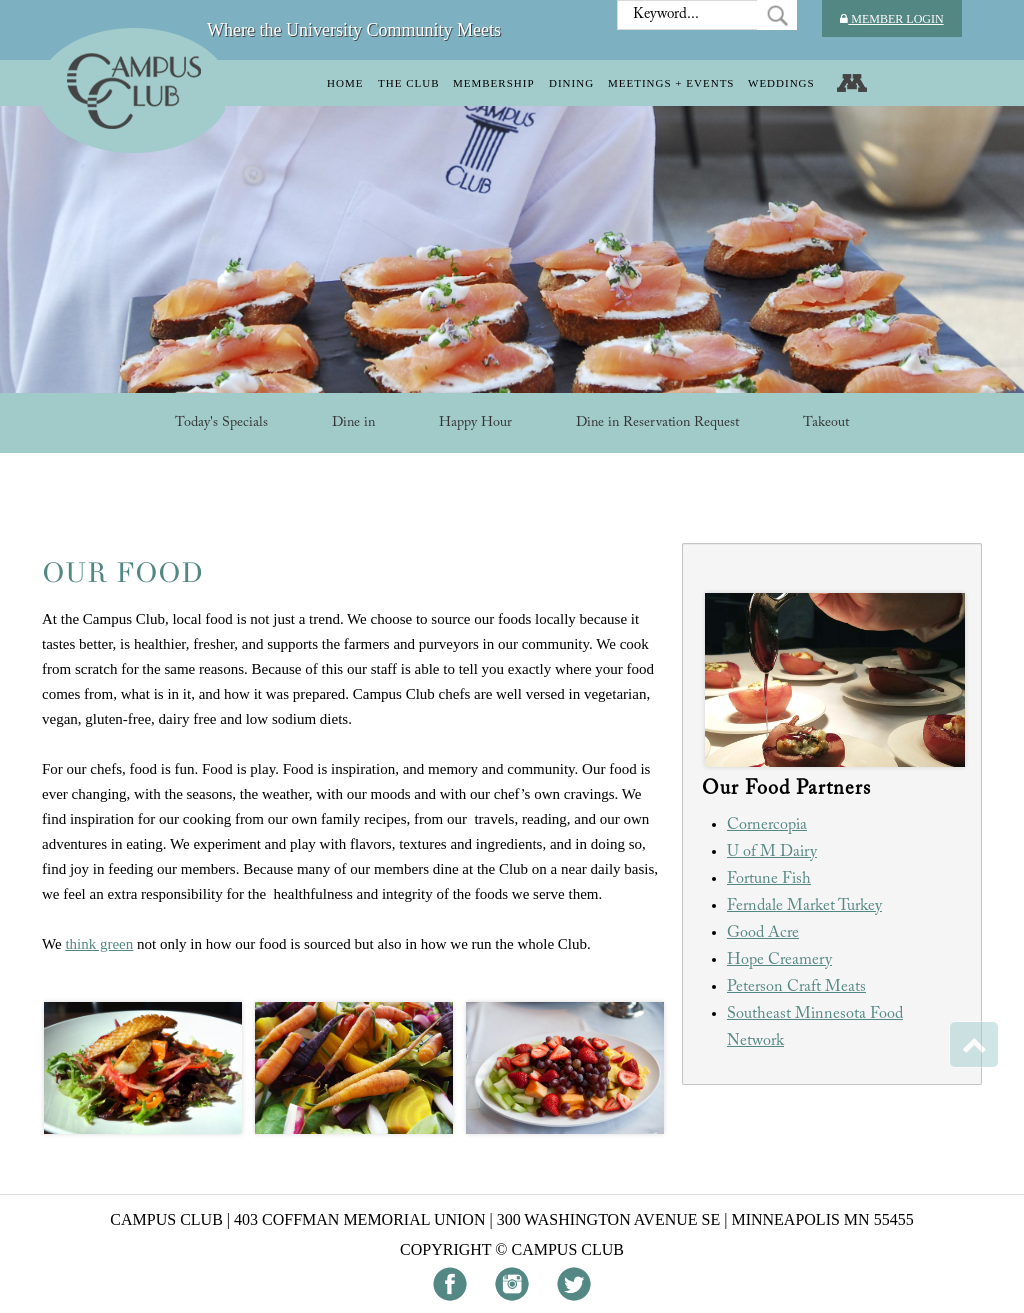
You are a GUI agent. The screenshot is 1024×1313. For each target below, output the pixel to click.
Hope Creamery (779, 960)
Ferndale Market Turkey (804, 906)
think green (99, 944)
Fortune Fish (769, 879)
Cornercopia (767, 825)
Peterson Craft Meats (796, 987)
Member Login (891, 19)
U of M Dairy (772, 852)
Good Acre (763, 933)
